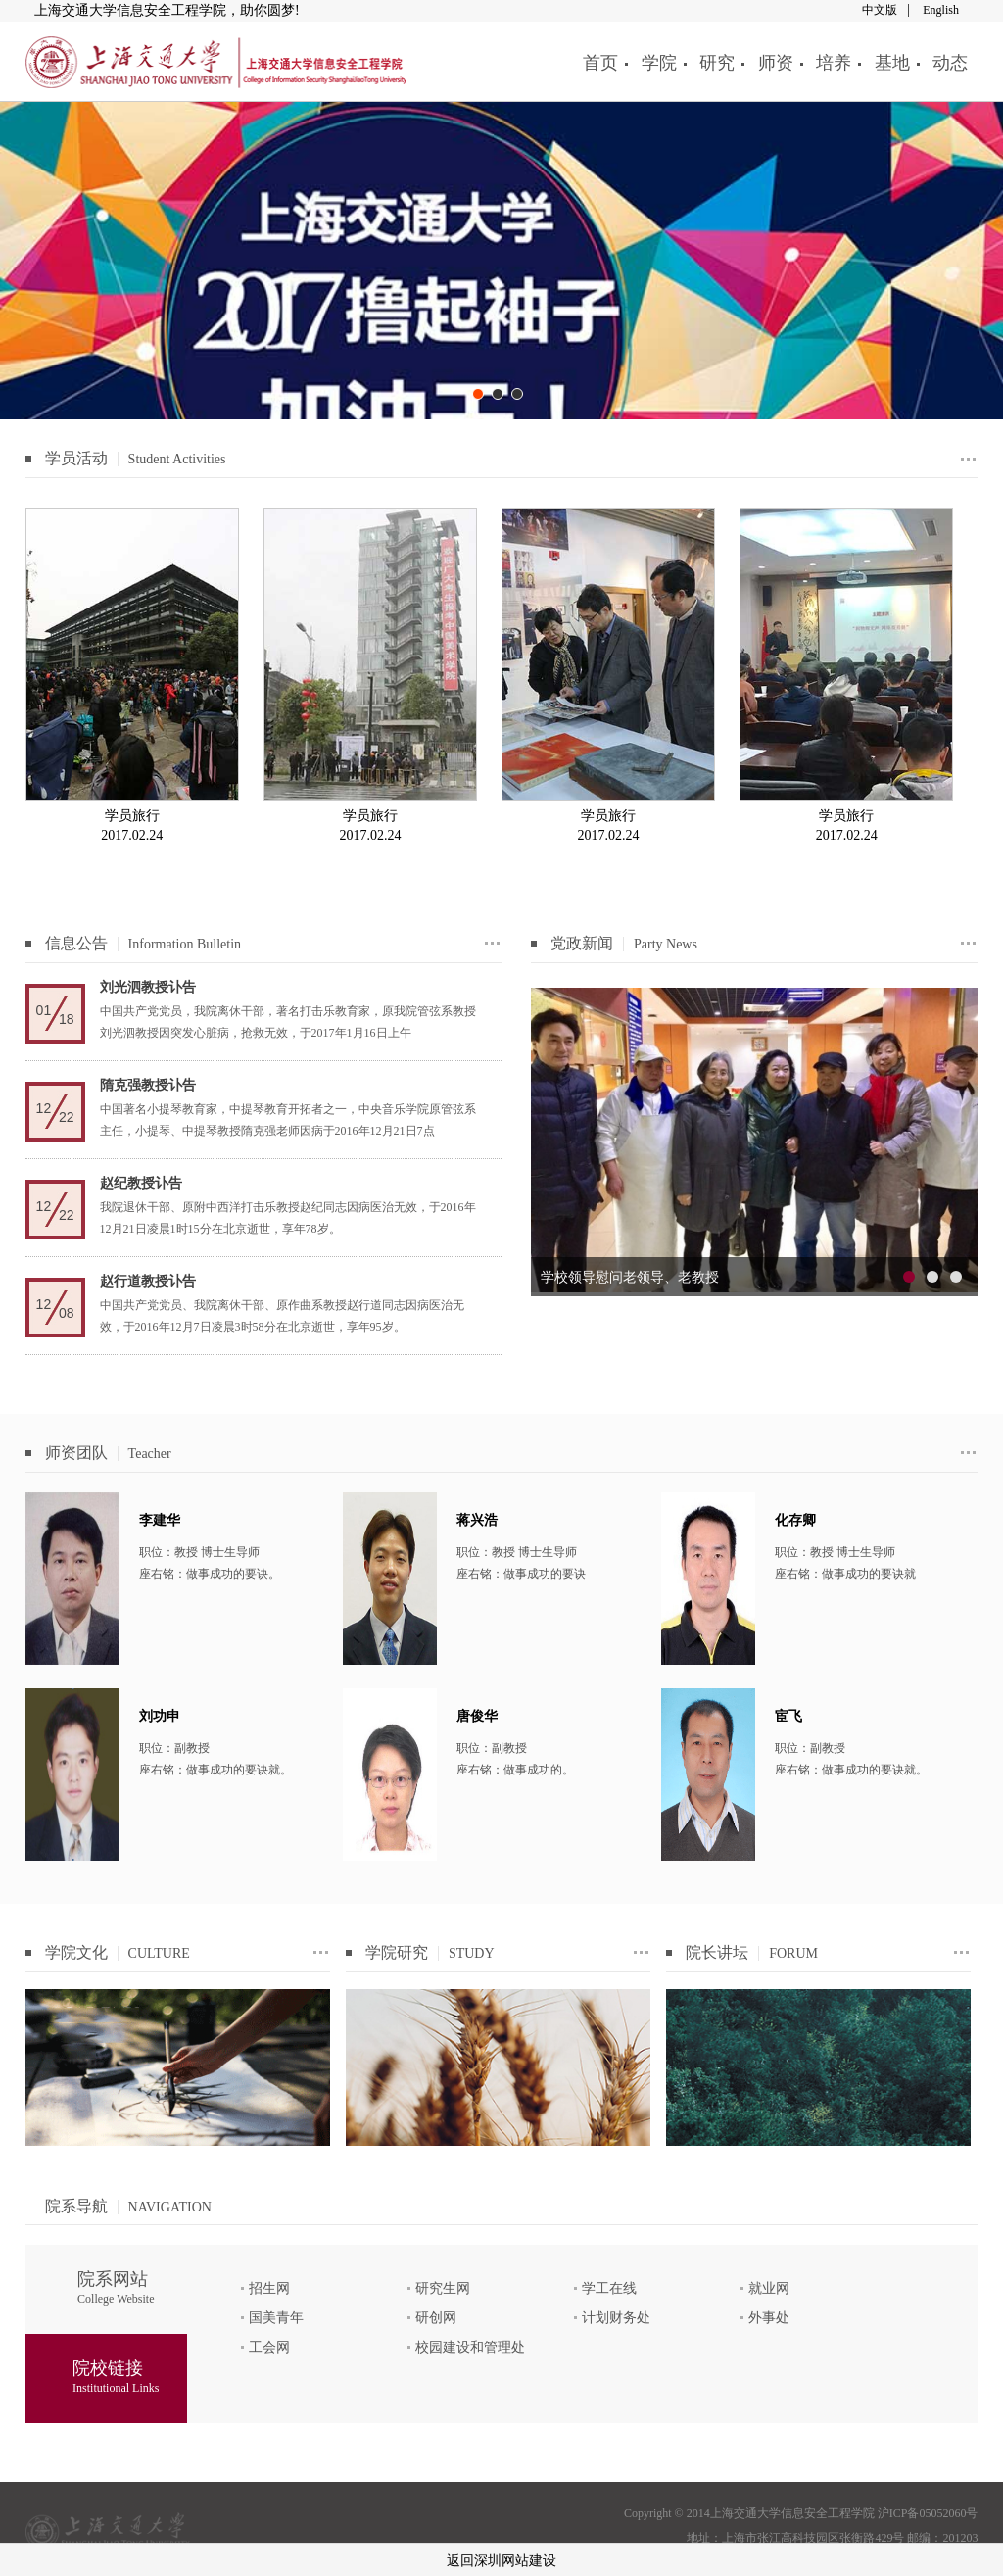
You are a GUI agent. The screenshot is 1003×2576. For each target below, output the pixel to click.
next (953, 1142)
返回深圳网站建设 (501, 2560)
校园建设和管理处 (470, 2347)
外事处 (768, 2317)
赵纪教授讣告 (141, 1183)
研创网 (435, 2317)
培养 (833, 63)
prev (555, 1142)
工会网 (269, 2347)
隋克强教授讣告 (148, 1085)
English (941, 10)
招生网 (269, 2288)
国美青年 (276, 2317)
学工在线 (609, 2288)
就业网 (768, 2288)
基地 (892, 63)
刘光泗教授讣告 (148, 987)
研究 (717, 63)
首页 (600, 63)
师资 (775, 63)
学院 (659, 63)
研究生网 (442, 2288)
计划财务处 (616, 2317)
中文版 (879, 10)
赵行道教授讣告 (148, 1281)
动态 (950, 63)
